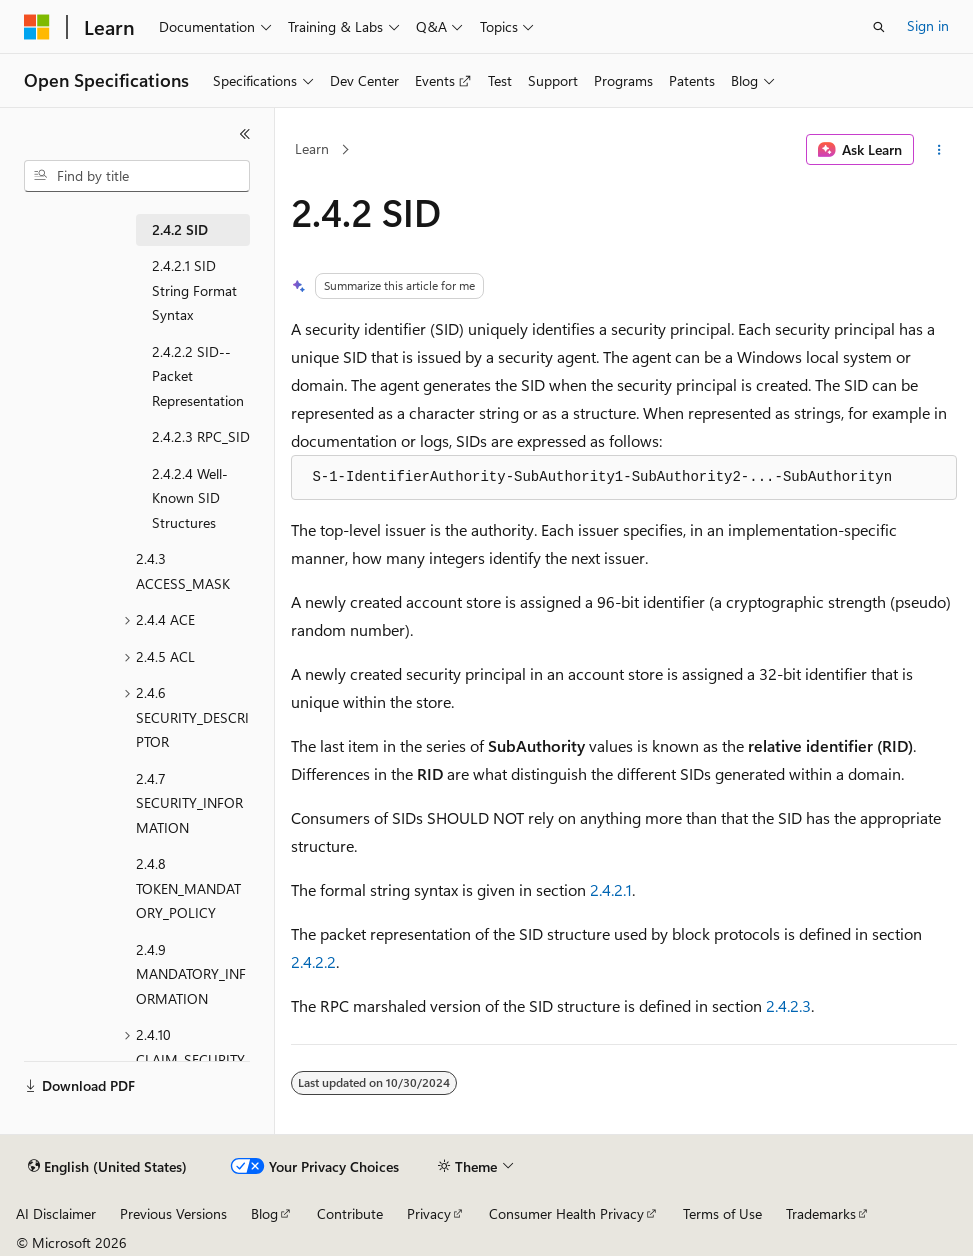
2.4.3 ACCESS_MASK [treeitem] (183, 571)
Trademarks (821, 1213)
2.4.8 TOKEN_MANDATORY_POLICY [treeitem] (188, 888)
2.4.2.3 (788, 1005)
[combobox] (137, 176)
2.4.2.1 (611, 889)
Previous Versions (173, 1213)
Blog (264, 1213)
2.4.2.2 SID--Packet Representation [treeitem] (198, 376)
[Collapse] (245, 134)
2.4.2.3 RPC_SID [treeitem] (201, 436)
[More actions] (939, 150)
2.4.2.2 (313, 961)
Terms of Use (722, 1213)
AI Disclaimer (56, 1213)
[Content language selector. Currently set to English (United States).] (107, 1167)
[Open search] (879, 27)
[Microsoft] (37, 27)
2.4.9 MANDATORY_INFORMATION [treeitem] (191, 974)
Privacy (429, 1213)
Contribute (350, 1213)
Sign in (928, 25)
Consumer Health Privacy (566, 1213)
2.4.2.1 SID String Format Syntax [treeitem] (194, 290)
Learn (312, 148)
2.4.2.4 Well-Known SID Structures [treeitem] (190, 498)
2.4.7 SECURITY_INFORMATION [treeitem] (189, 803)
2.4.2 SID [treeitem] (180, 229)
